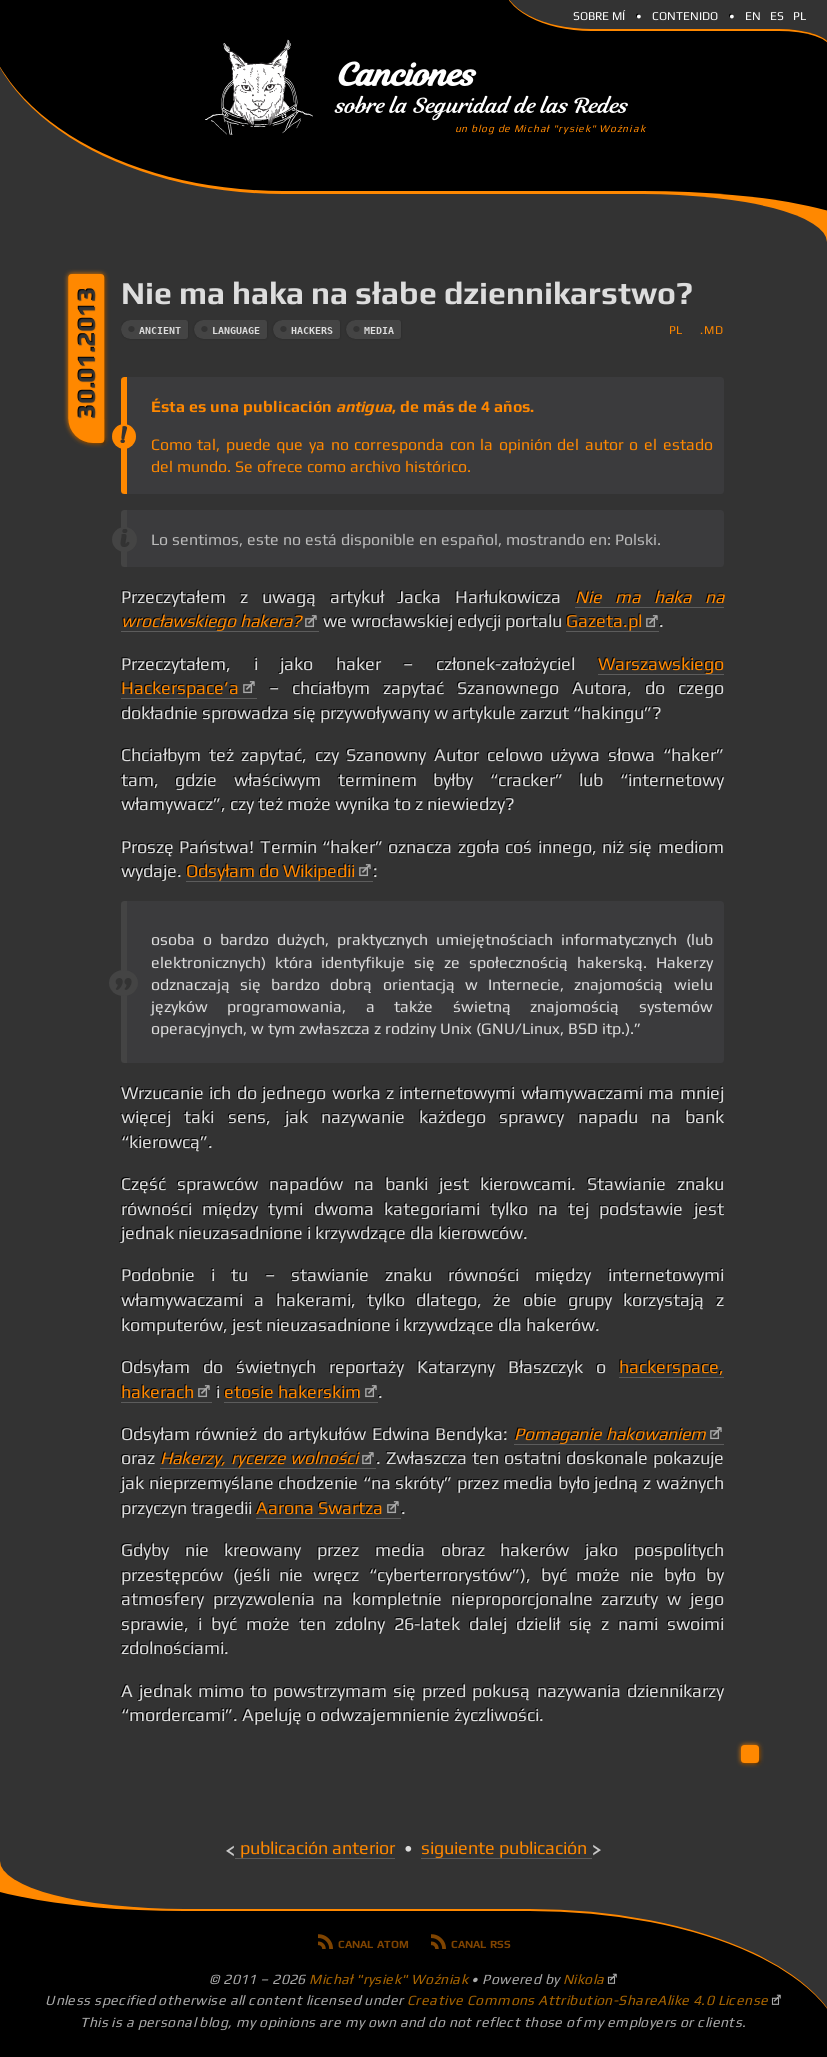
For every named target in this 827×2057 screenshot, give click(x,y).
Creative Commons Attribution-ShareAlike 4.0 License (588, 2000)
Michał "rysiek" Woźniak (388, 1979)
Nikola (584, 1979)
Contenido (685, 14)
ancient (160, 330)
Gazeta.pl (604, 621)
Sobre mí (599, 14)
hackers (312, 330)
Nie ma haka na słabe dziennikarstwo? (407, 292)
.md (711, 329)
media (379, 330)
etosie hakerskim (292, 1392)
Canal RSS (481, 1942)
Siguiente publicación (504, 1848)
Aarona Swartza (319, 1508)
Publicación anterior (317, 1848)
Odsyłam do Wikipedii (270, 871)
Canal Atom (373, 1942)
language (236, 330)
